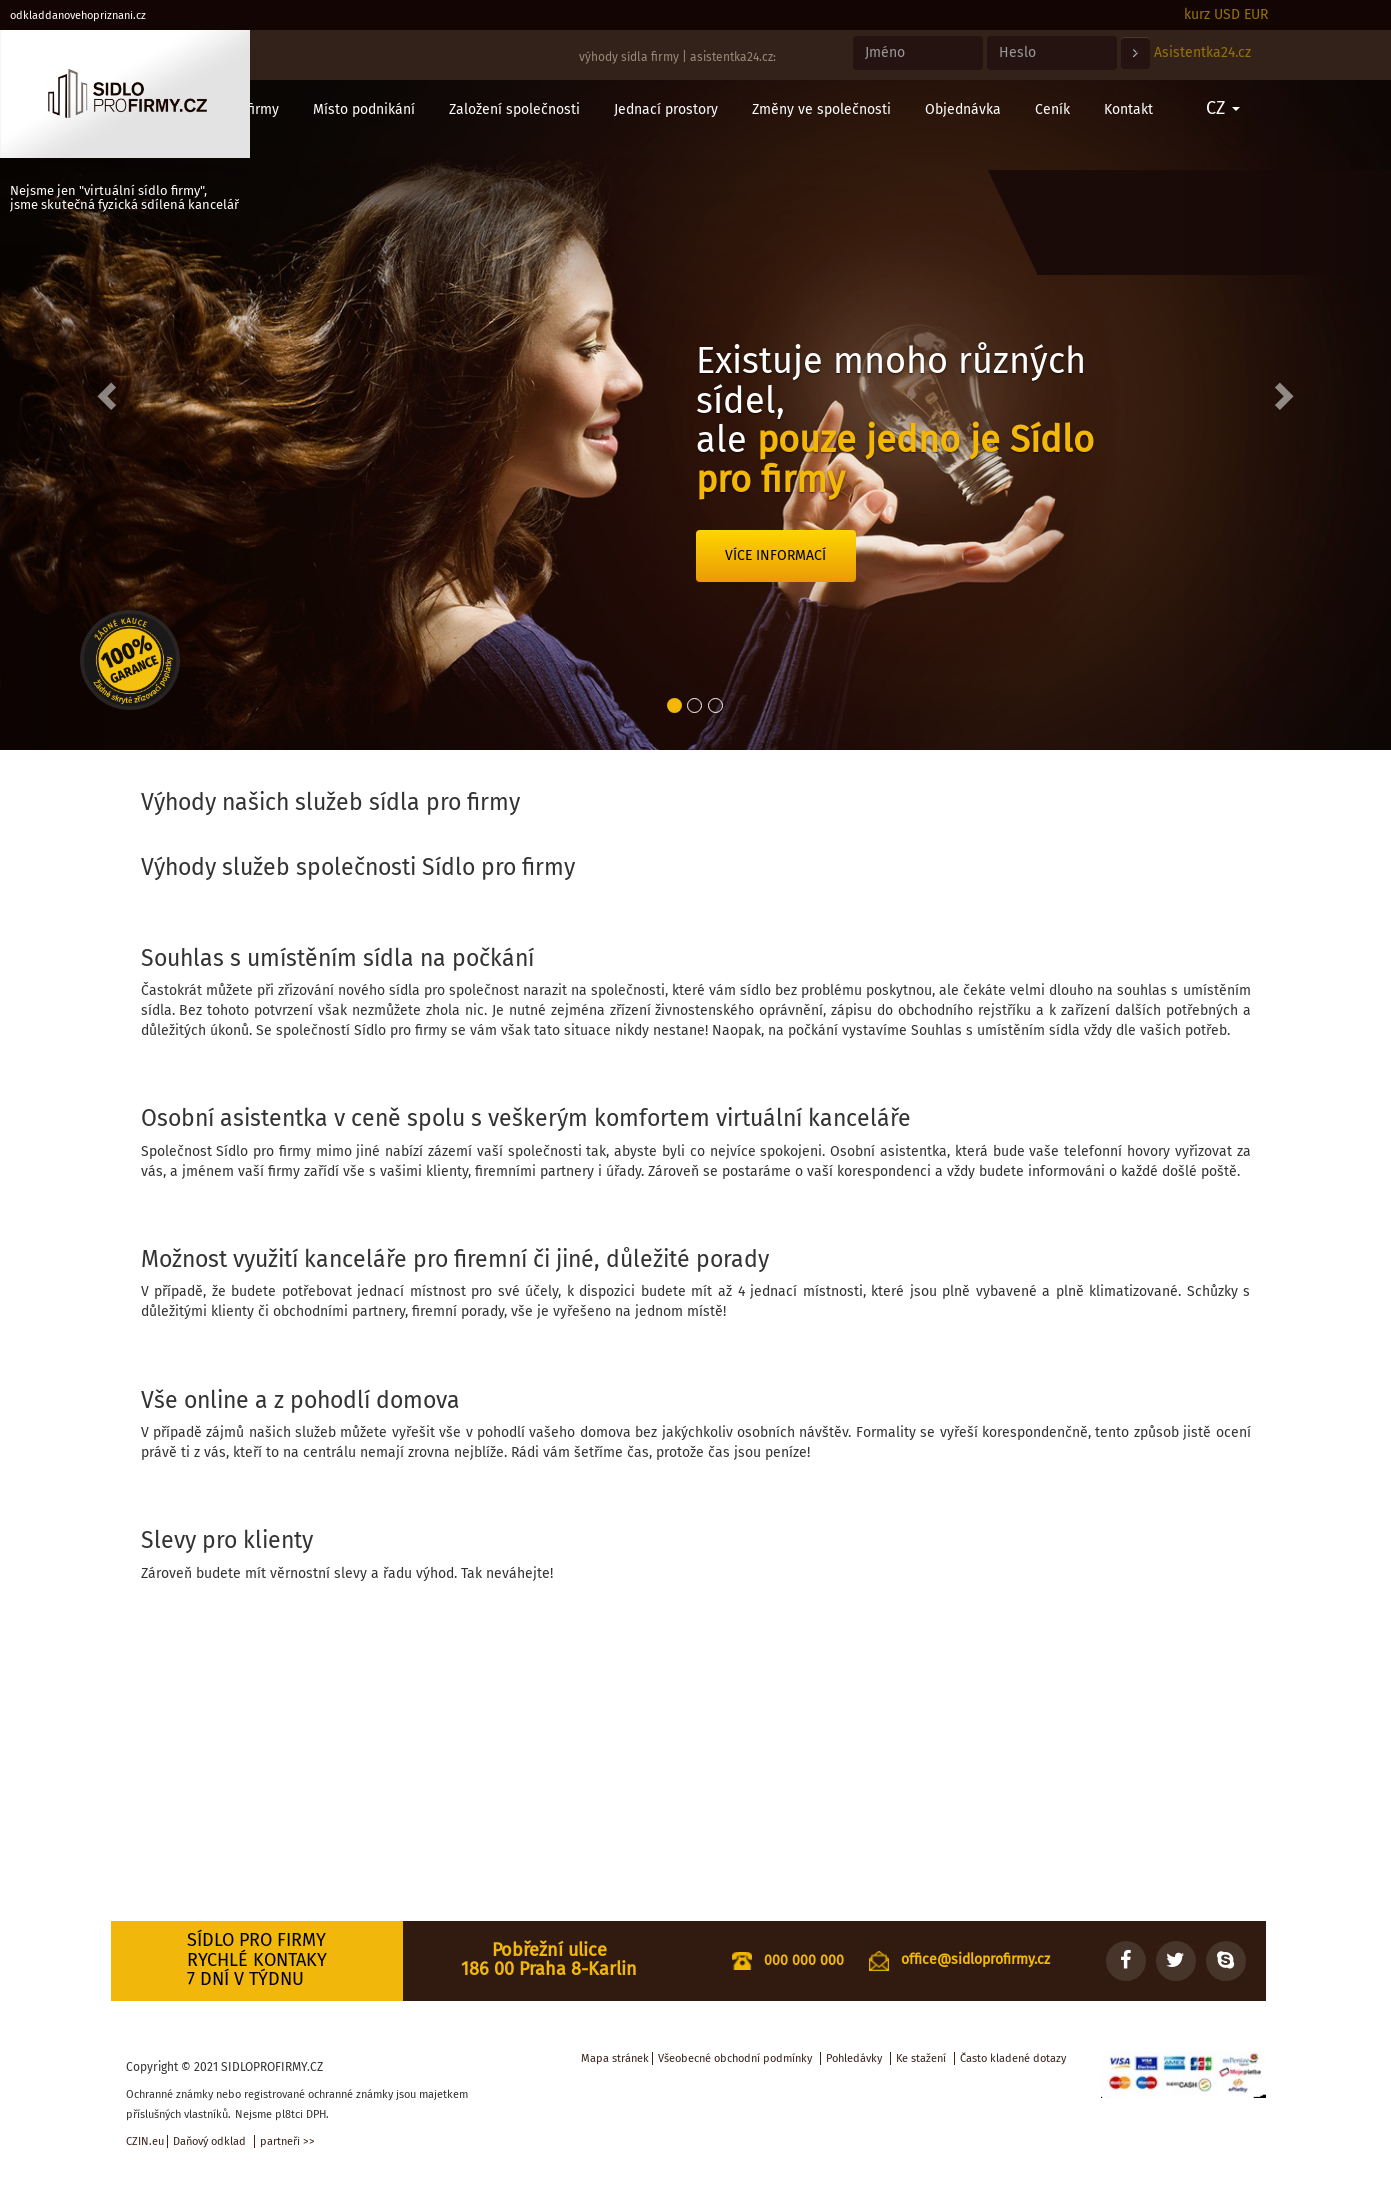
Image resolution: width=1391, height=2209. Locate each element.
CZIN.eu (145, 2141)
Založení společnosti (514, 109)
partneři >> (287, 2141)
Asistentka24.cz (1202, 52)
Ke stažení (921, 2058)
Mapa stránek (615, 2058)
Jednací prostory (666, 109)
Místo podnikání (364, 109)
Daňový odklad (209, 2141)
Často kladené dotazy (1013, 2058)
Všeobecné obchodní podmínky (735, 2058)
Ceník (1052, 109)
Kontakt (1128, 109)
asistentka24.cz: (733, 57)
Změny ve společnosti (821, 109)
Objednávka (963, 109)
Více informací (775, 555)
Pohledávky (854, 2058)
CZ (1223, 108)
